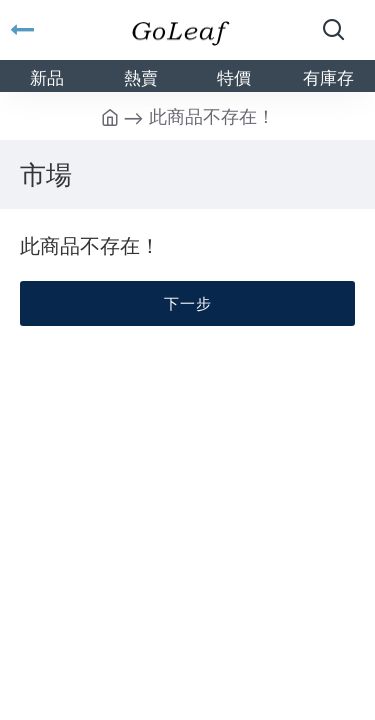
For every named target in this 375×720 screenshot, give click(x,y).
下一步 (188, 303)
